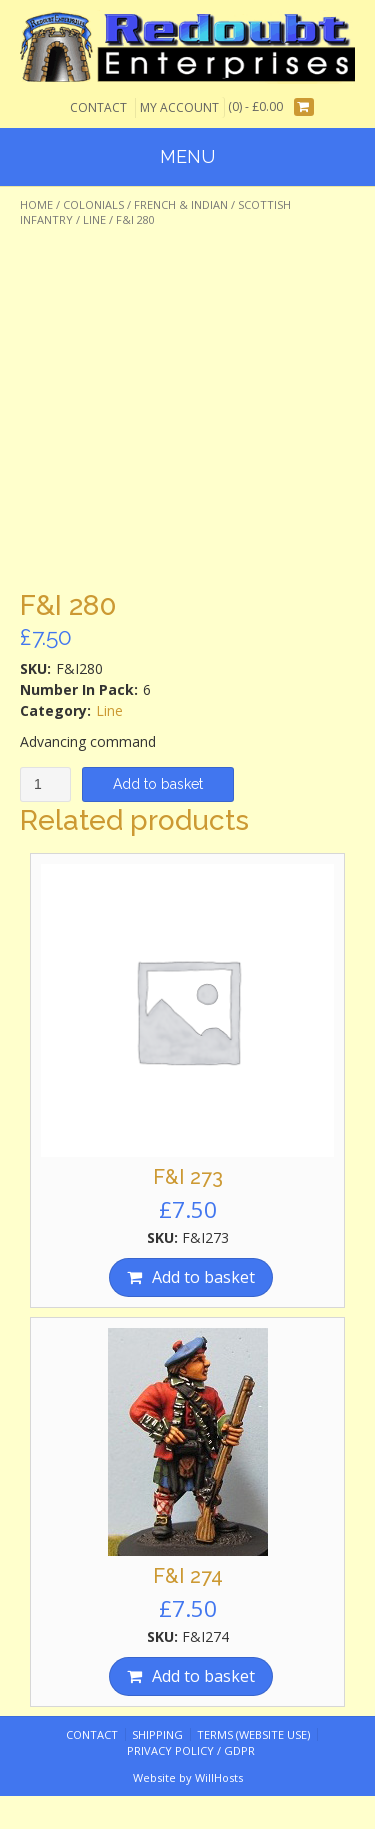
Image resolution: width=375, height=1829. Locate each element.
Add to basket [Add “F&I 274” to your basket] (203, 1676)
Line (94, 219)
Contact (98, 107)
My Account (179, 107)
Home (36, 204)
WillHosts (219, 1777)
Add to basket (158, 784)
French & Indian (181, 204)
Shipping (157, 1734)
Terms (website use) (253, 1734)
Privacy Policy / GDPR (191, 1750)
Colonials (93, 204)
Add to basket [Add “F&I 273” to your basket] (203, 1277)
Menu (187, 156)
